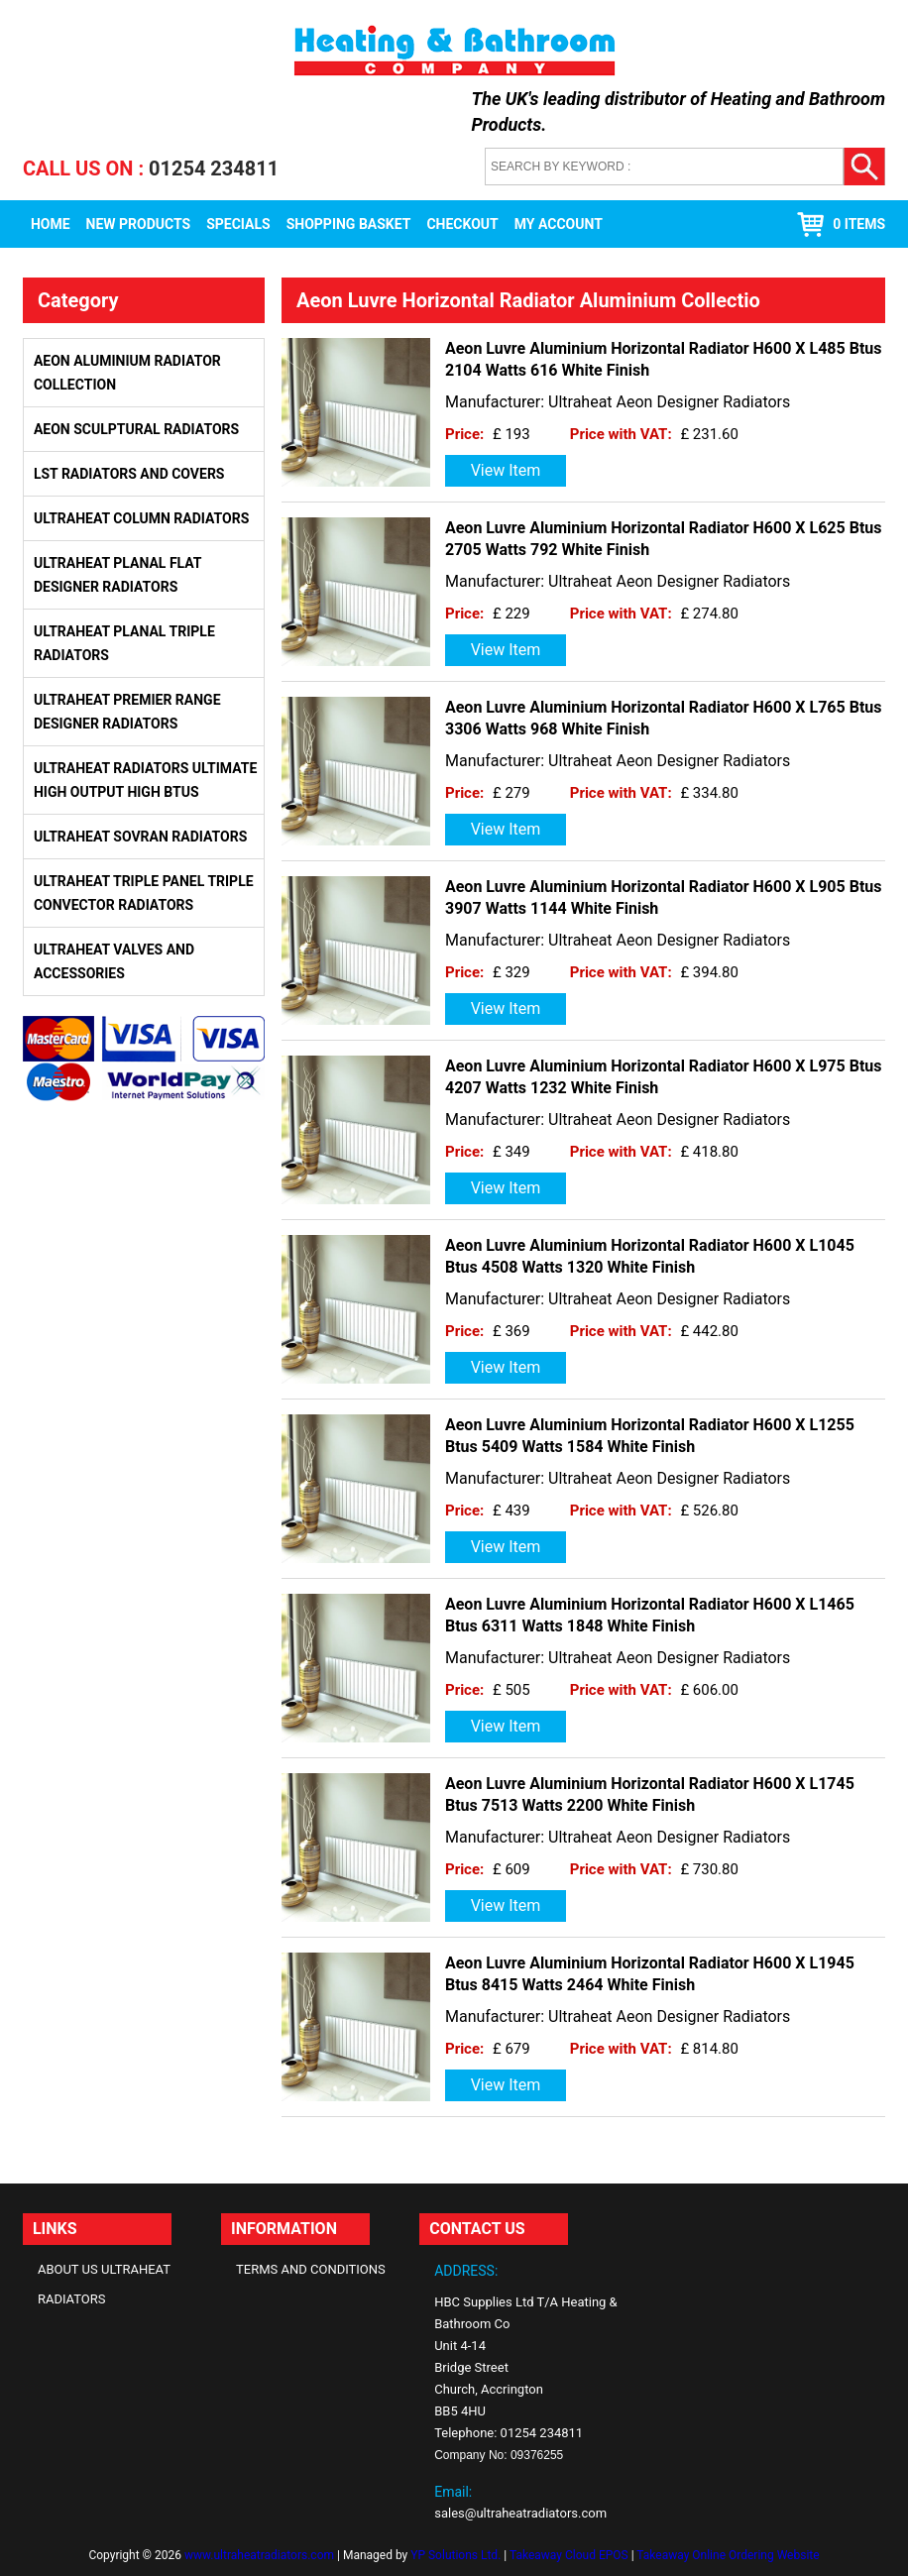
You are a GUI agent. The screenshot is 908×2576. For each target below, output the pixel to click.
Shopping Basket (348, 224)
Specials (238, 224)
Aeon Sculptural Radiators (136, 429)
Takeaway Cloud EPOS (569, 2555)
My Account (558, 224)
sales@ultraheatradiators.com (520, 2513)
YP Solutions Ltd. (455, 2555)
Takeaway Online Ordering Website (727, 2555)
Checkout (462, 224)
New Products (138, 224)
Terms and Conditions (311, 2269)
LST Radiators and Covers (129, 474)
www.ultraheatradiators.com (259, 2555)
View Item (506, 470)
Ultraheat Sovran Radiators (140, 836)
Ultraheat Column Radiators (141, 518)
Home (50, 224)
